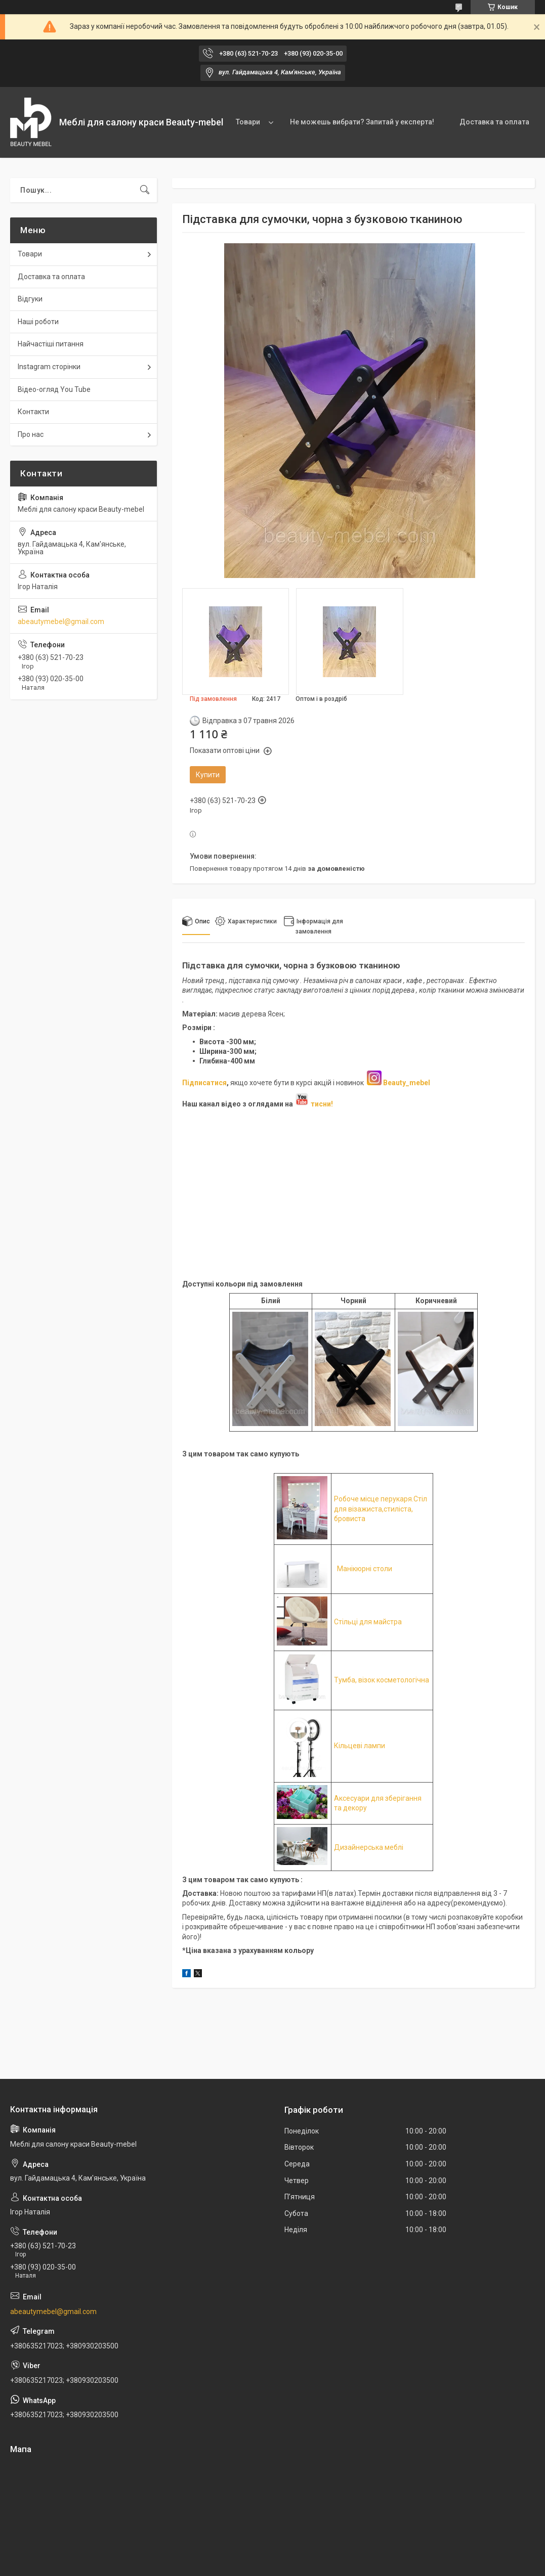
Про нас (31, 434)
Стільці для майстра (368, 1622)
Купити (208, 775)
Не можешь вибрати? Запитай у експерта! (362, 122)
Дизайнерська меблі (368, 1847)
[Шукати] (145, 190)
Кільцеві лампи (359, 1746)
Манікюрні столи (364, 1569)
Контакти (33, 412)
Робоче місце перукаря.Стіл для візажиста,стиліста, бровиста (380, 1509)
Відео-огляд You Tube (54, 389)
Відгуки (30, 299)
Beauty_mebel (406, 1083)
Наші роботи (38, 322)
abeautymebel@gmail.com (61, 621)
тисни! (314, 1104)
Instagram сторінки (49, 367)
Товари (248, 122)
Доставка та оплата (494, 122)
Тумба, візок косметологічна (381, 1680)
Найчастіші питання (50, 344)
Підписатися (204, 1083)
